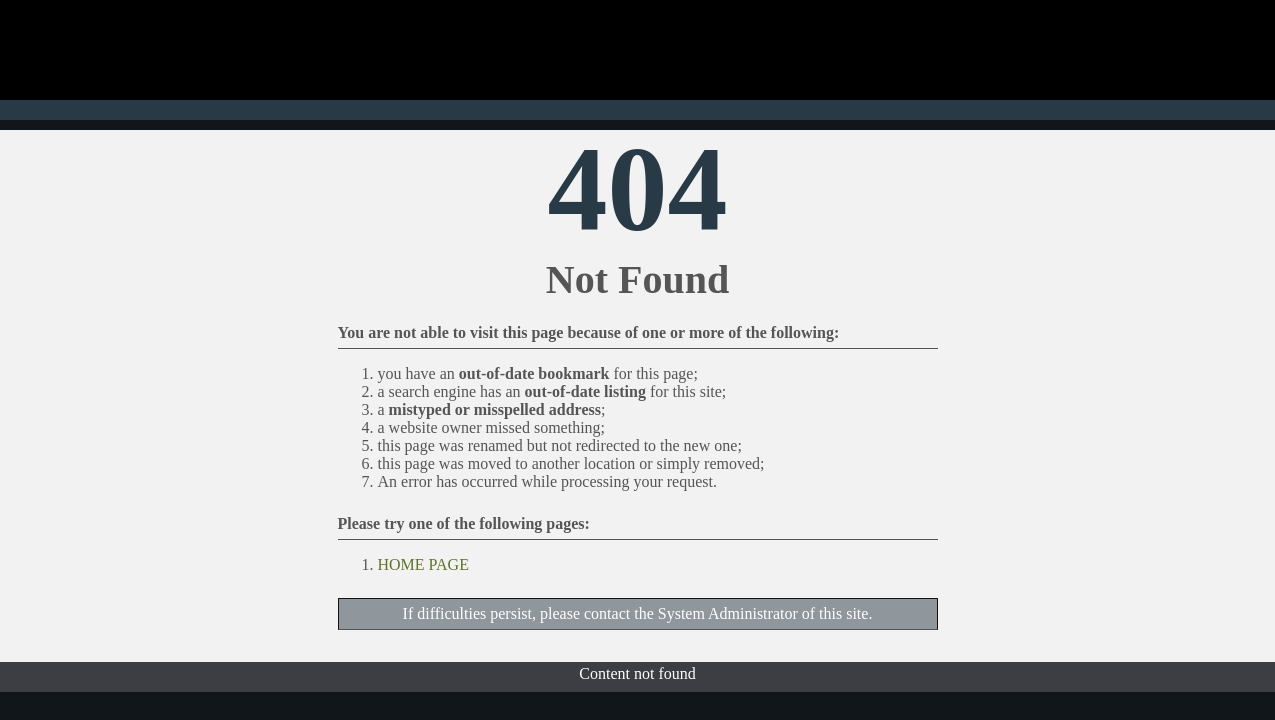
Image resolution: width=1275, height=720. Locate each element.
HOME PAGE (423, 564)
